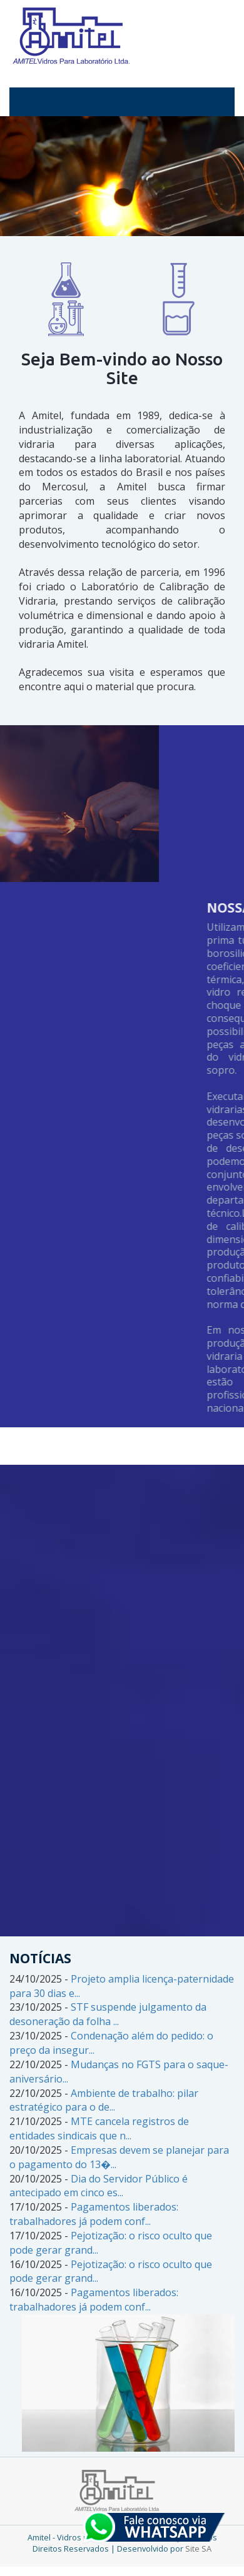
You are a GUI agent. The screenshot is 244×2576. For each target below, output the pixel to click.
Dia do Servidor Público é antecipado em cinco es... (98, 2186)
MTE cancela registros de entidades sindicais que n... (99, 2128)
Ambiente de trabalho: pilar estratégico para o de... (103, 2100)
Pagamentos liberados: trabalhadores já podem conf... (93, 2214)
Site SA (198, 2548)
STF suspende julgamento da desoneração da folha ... (107, 2014)
